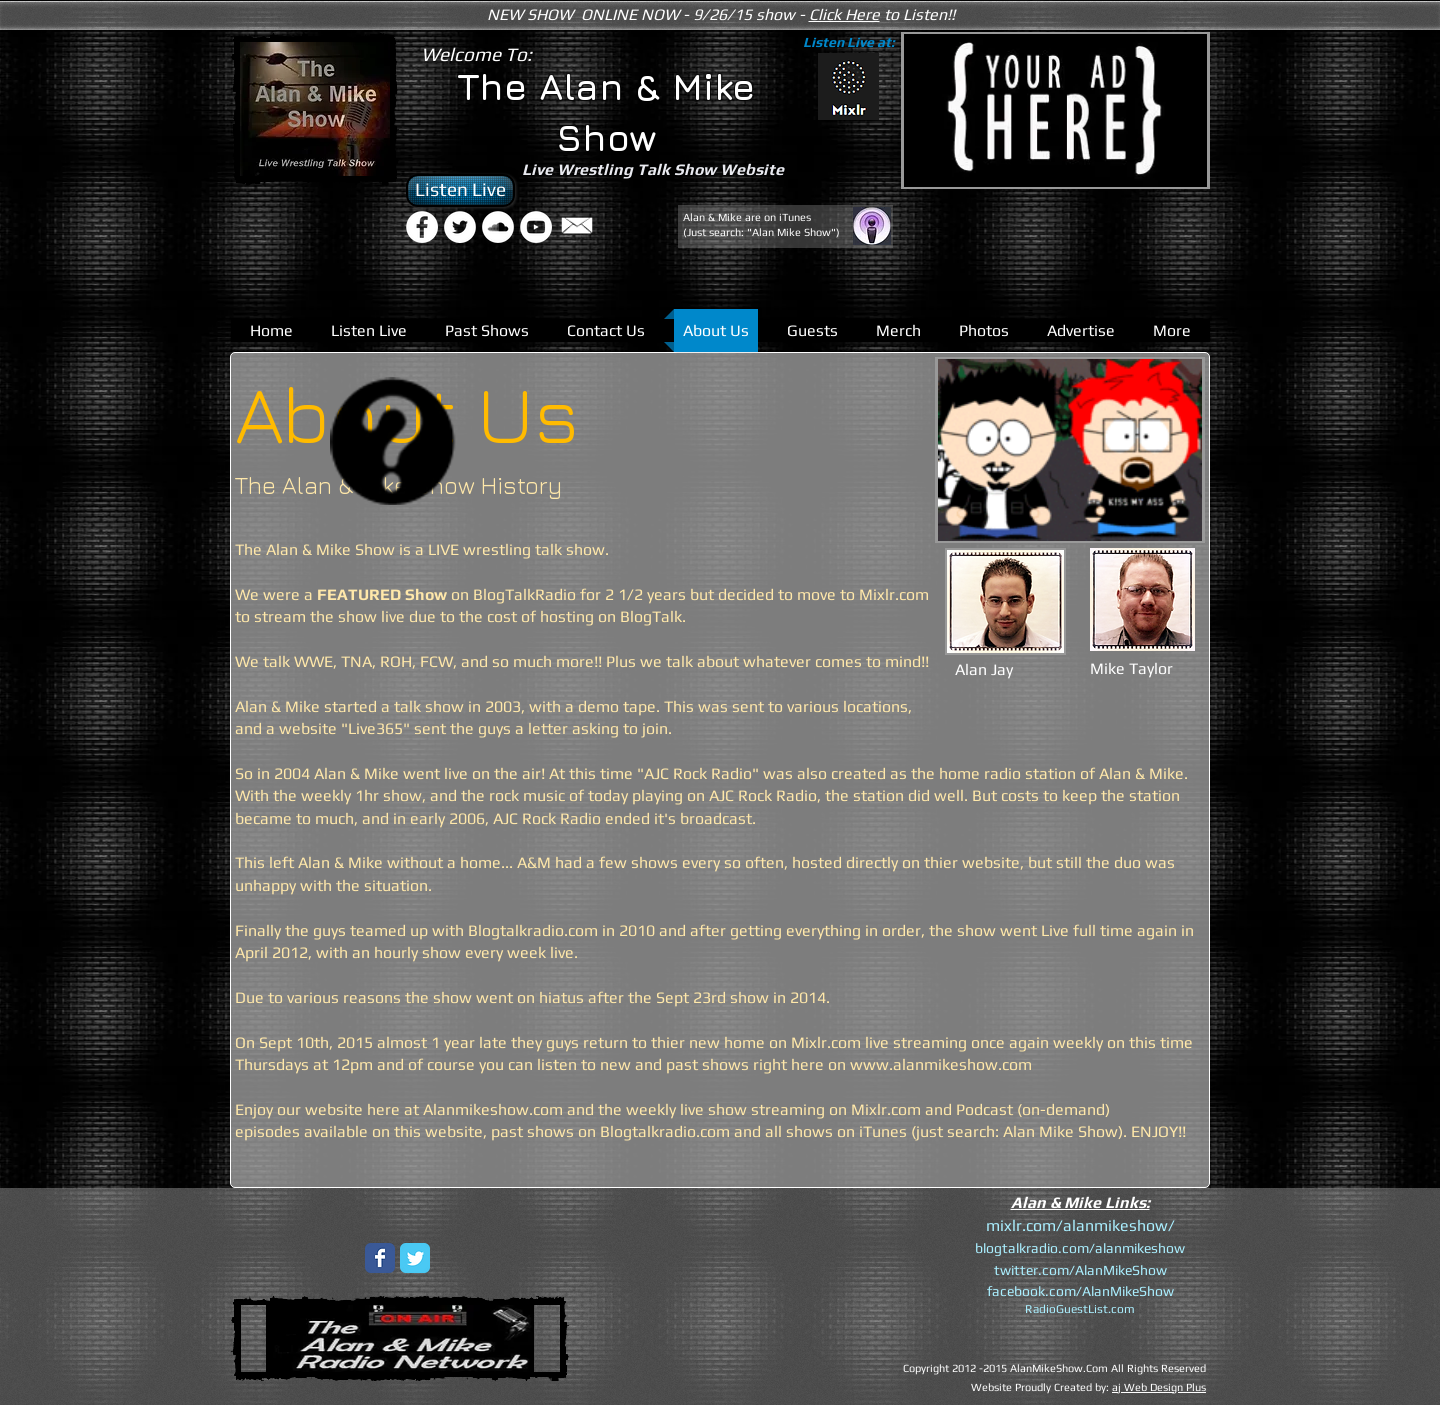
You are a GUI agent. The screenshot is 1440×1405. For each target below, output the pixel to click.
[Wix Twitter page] (415, 1258)
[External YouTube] (752, 1291)
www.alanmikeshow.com (941, 1064)
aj (1116, 1387)
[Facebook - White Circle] (422, 227)
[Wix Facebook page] (380, 1258)
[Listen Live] (460, 190)
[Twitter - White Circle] (460, 227)
